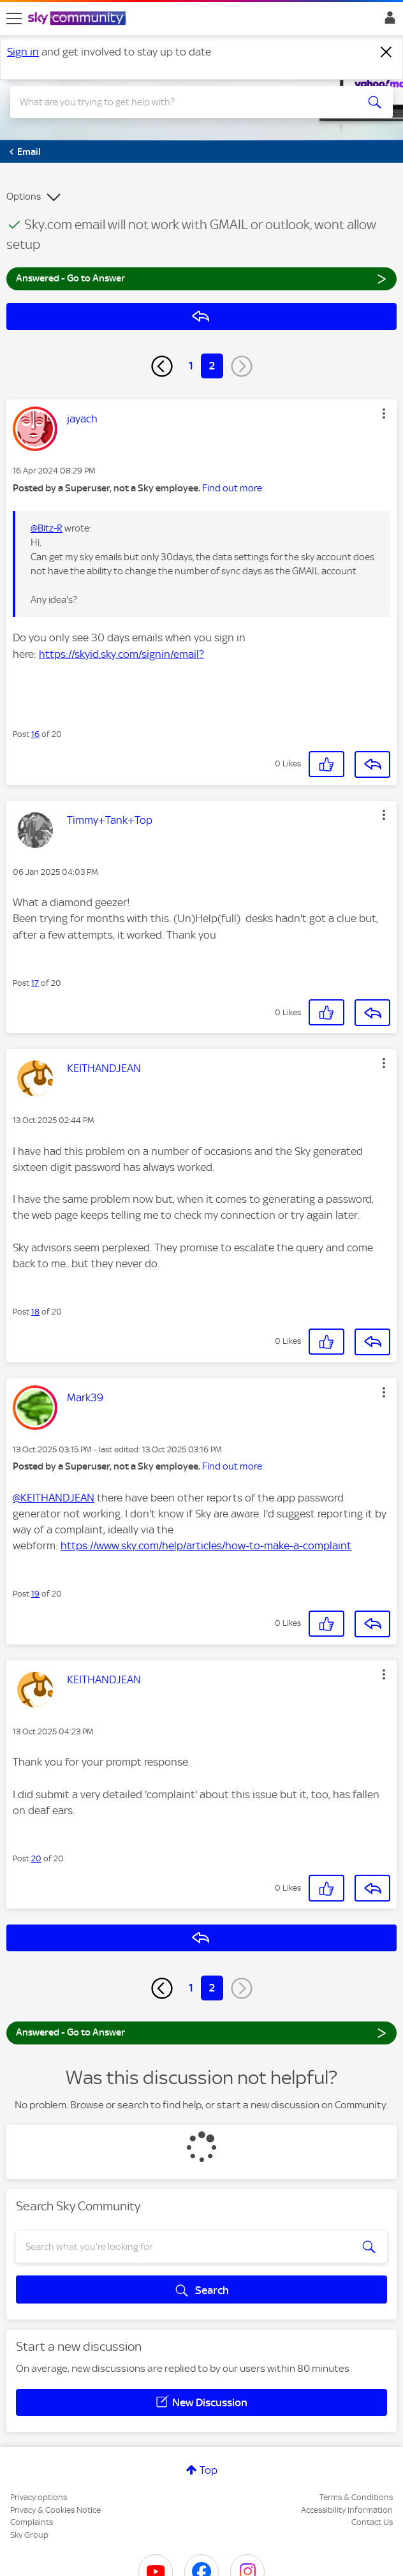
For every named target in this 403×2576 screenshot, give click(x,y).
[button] (383, 413)
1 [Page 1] (191, 365)
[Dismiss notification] (386, 52)
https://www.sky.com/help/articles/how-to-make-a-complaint (206, 1545)
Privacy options (38, 2497)
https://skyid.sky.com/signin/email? (121, 654)
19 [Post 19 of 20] (35, 1593)
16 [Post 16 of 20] (35, 734)
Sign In (387, 21)
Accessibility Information (347, 2510)
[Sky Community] (78, 19)
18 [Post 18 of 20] (35, 1311)
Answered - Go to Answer (201, 277)
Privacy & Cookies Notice (55, 2510)
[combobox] (182, 102)
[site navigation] (14, 18)
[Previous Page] (162, 366)
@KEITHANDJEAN (53, 1497)
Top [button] (208, 2470)
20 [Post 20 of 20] (36, 1858)
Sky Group (29, 2535)
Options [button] (23, 196)
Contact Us (372, 2522)
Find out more (232, 488)
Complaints (31, 2522)
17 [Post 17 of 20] (35, 983)
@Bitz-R (46, 528)
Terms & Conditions (356, 2497)
